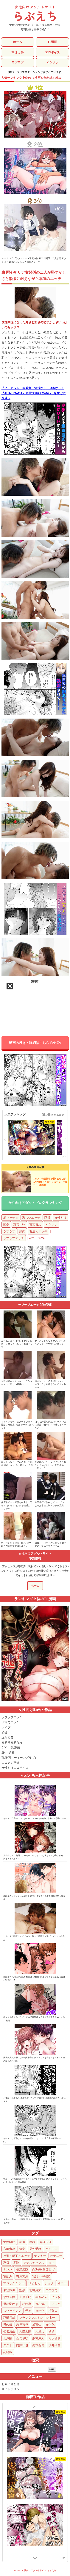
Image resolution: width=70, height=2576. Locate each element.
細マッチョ (10, 1217)
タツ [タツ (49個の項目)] (52, 2262)
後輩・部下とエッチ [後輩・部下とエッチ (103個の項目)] (16, 2256)
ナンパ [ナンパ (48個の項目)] (7, 2269)
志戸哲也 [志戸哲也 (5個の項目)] (22, 2324)
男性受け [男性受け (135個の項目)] (35, 2249)
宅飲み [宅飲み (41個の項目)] (7, 2276)
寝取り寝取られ (11, 1742)
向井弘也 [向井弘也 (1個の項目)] (22, 2345)
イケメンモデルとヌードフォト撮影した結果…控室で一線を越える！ (17, 1424)
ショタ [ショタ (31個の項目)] (49, 2283)
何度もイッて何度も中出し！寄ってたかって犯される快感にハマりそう (16, 1505)
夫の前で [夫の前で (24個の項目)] (51, 2290)
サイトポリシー (11, 2389)
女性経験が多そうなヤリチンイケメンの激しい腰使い (16, 1383)
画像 (6, 1224)
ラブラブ (18, 62)
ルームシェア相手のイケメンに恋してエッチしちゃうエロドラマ (16, 1343)
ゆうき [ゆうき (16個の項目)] (56, 2297)
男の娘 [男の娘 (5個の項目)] (7, 2324)
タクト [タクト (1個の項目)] (7, 2345)
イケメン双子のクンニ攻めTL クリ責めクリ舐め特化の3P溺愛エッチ (34, 1818)
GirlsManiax (52, 1115)
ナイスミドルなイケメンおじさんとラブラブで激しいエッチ (50, 1342)
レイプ (5, 1727)
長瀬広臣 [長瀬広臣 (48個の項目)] (22, 2269)
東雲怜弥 (19, 1224)
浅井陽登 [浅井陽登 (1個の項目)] (54, 2345)
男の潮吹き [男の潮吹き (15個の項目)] (10, 2304)
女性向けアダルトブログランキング (35, 1203)
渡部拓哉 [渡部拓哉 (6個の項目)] (9, 2317)
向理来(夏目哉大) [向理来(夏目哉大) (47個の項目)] (43, 2269)
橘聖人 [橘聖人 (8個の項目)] (53, 2311)
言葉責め (35, 1224)
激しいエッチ (31, 1217)
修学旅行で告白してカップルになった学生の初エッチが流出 (50, 1504)
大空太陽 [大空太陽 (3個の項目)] (25, 2331)
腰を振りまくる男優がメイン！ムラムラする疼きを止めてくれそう (50, 1384)
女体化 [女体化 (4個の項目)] (50, 2324)
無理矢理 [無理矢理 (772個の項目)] (46, 2242)
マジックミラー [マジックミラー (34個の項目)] (13, 2283)
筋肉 (22, 1231)
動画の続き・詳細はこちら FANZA (35, 1043)
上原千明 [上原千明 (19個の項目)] (25, 2297)
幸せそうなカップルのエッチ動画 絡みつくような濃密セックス (17, 1463)
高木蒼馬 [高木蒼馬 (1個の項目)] (38, 2345)
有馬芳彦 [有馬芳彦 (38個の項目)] (22, 2276)
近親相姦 (7, 1737)
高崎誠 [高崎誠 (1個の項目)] (7, 2352)
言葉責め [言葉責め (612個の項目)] (9, 2249)
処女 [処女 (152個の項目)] (22, 2249)
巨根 (47, 1217)
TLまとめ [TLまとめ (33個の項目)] (34, 2283)
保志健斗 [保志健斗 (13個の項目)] (41, 2304)
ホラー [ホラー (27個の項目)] (62, 2283)
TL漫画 (52, 42)
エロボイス (52, 52)
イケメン (52, 62)
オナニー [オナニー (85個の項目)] (56, 2256)
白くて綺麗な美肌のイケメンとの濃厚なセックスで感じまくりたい (50, 1424)
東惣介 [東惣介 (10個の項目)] (39, 2311)
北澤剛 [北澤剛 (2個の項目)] (7, 2338)
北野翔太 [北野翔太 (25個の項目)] (35, 2290)
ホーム (17, 42)
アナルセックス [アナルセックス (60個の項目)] (33, 2262)
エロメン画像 (10, 1762)
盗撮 (4, 1732)
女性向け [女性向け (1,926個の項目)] (9, 2242)
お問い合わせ (10, 2384)
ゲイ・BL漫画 (10, 1747)
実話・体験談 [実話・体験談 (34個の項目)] (41, 2276)
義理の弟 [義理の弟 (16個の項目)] (41, 2297)
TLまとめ (17, 52)
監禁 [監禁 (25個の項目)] (22, 2290)
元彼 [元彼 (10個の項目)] (28, 2311)
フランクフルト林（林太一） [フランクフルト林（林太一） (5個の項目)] (38, 2317)
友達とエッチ (38, 1231)
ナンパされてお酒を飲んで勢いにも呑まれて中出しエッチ (16, 1544)
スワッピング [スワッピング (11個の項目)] (12, 2311)
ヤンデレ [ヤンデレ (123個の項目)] (51, 2249)
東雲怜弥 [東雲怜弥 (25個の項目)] (9, 2290)
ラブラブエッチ (13, 1238)
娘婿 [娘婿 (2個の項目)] (52, 2331)
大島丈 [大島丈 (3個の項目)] (39, 2331)
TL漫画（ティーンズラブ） (19, 1757)
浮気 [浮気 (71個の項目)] (6, 2262)
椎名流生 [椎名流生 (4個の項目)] (9, 2331)
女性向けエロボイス (14, 1768)
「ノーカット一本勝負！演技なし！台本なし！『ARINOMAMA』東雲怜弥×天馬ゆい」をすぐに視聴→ (33, 393)
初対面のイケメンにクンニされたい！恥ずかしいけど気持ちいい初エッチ (50, 1465)
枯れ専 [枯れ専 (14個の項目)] (26, 2304)
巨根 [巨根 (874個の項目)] (32, 2242)
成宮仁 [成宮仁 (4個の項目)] (36, 2324)
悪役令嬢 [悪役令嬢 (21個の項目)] (9, 2297)
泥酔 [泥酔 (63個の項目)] (16, 2262)
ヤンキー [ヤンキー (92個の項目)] (40, 2256)
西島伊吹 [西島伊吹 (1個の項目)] (22, 2338)
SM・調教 (8, 1752)
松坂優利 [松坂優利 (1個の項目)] (54, 2338)
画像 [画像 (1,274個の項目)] (22, 2242)
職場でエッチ (10, 1722)
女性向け (60, 1217)
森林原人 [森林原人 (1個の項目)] (38, 2338)
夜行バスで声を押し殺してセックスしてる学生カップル (50, 1544)
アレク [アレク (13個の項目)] (56, 2304)
